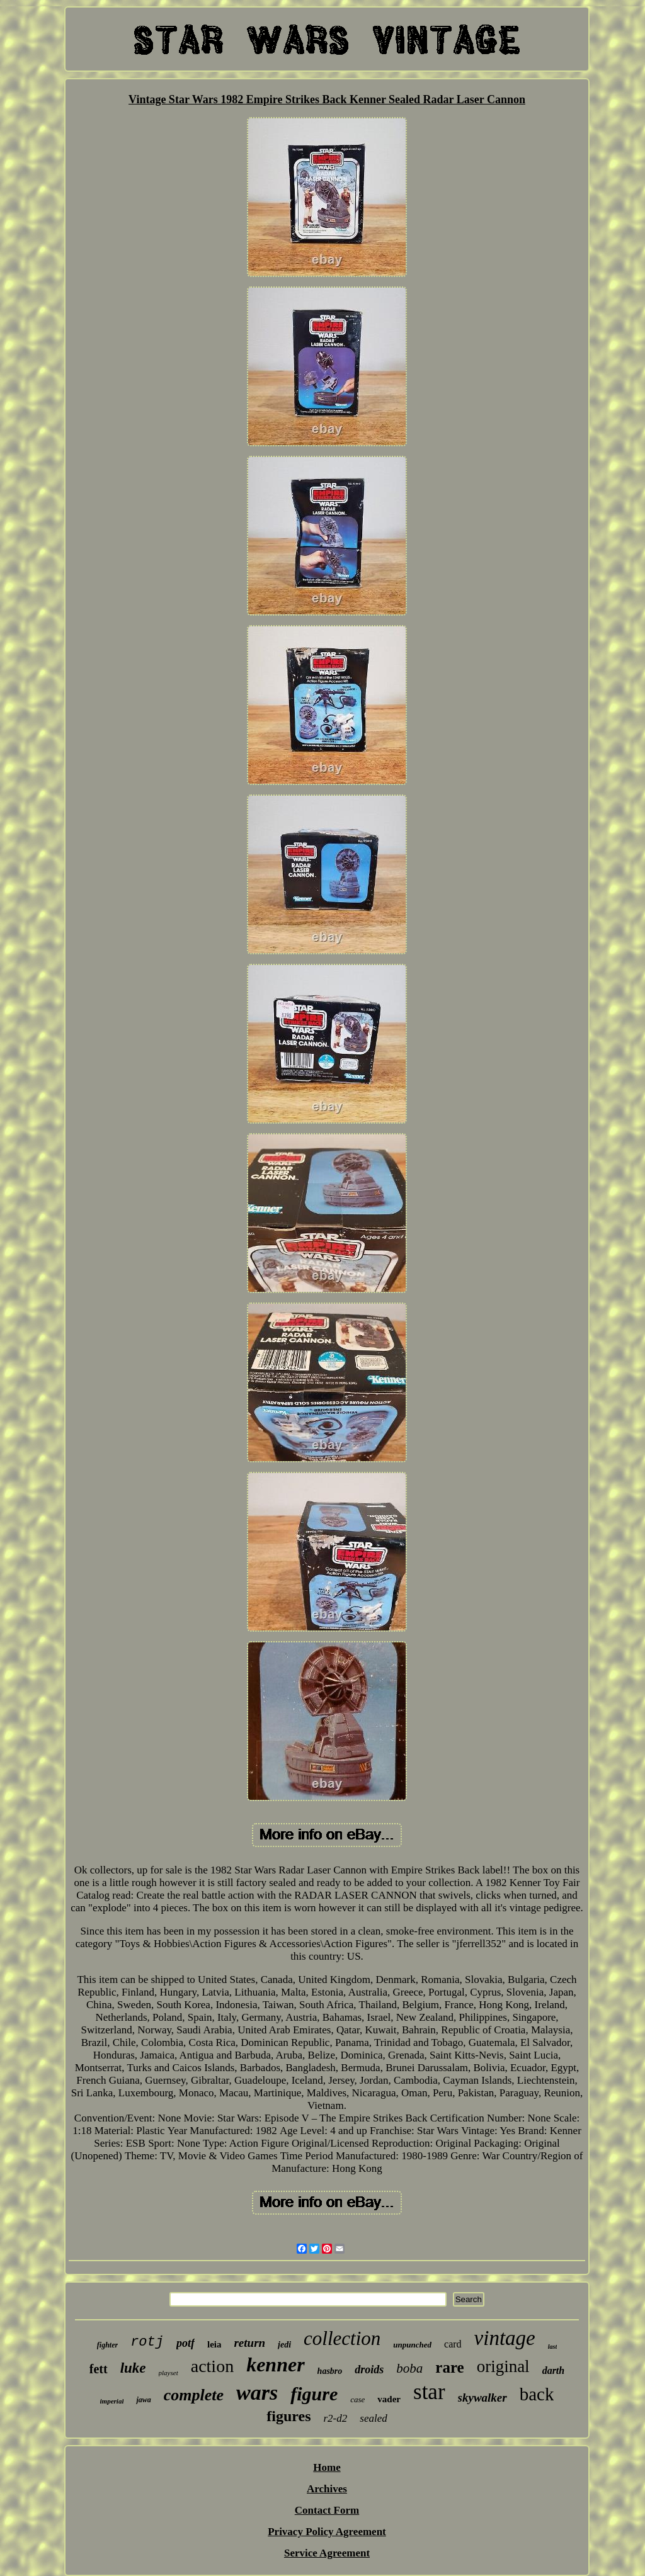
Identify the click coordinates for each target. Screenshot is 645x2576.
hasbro (330, 2371)
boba (409, 2368)
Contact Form (327, 2510)
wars (257, 2392)
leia (214, 2344)
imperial (112, 2401)
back (537, 2394)
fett (98, 2369)
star (429, 2392)
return (249, 2342)
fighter (107, 2345)
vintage (504, 2338)
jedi (284, 2344)
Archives (327, 2489)
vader (389, 2399)
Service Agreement (327, 2553)
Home (326, 2467)
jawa (143, 2399)
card (453, 2344)
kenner (275, 2364)
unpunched (412, 2344)
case (357, 2399)
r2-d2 (336, 2418)
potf (185, 2343)
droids (369, 2369)
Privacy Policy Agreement (327, 2532)
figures (288, 2416)
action (212, 2366)
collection (342, 2338)
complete (194, 2395)
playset (168, 2372)
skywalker (482, 2397)
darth (553, 2370)
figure (314, 2393)
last (552, 2346)
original (503, 2366)
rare (449, 2367)
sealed (373, 2418)
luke (133, 2368)
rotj (147, 2342)
